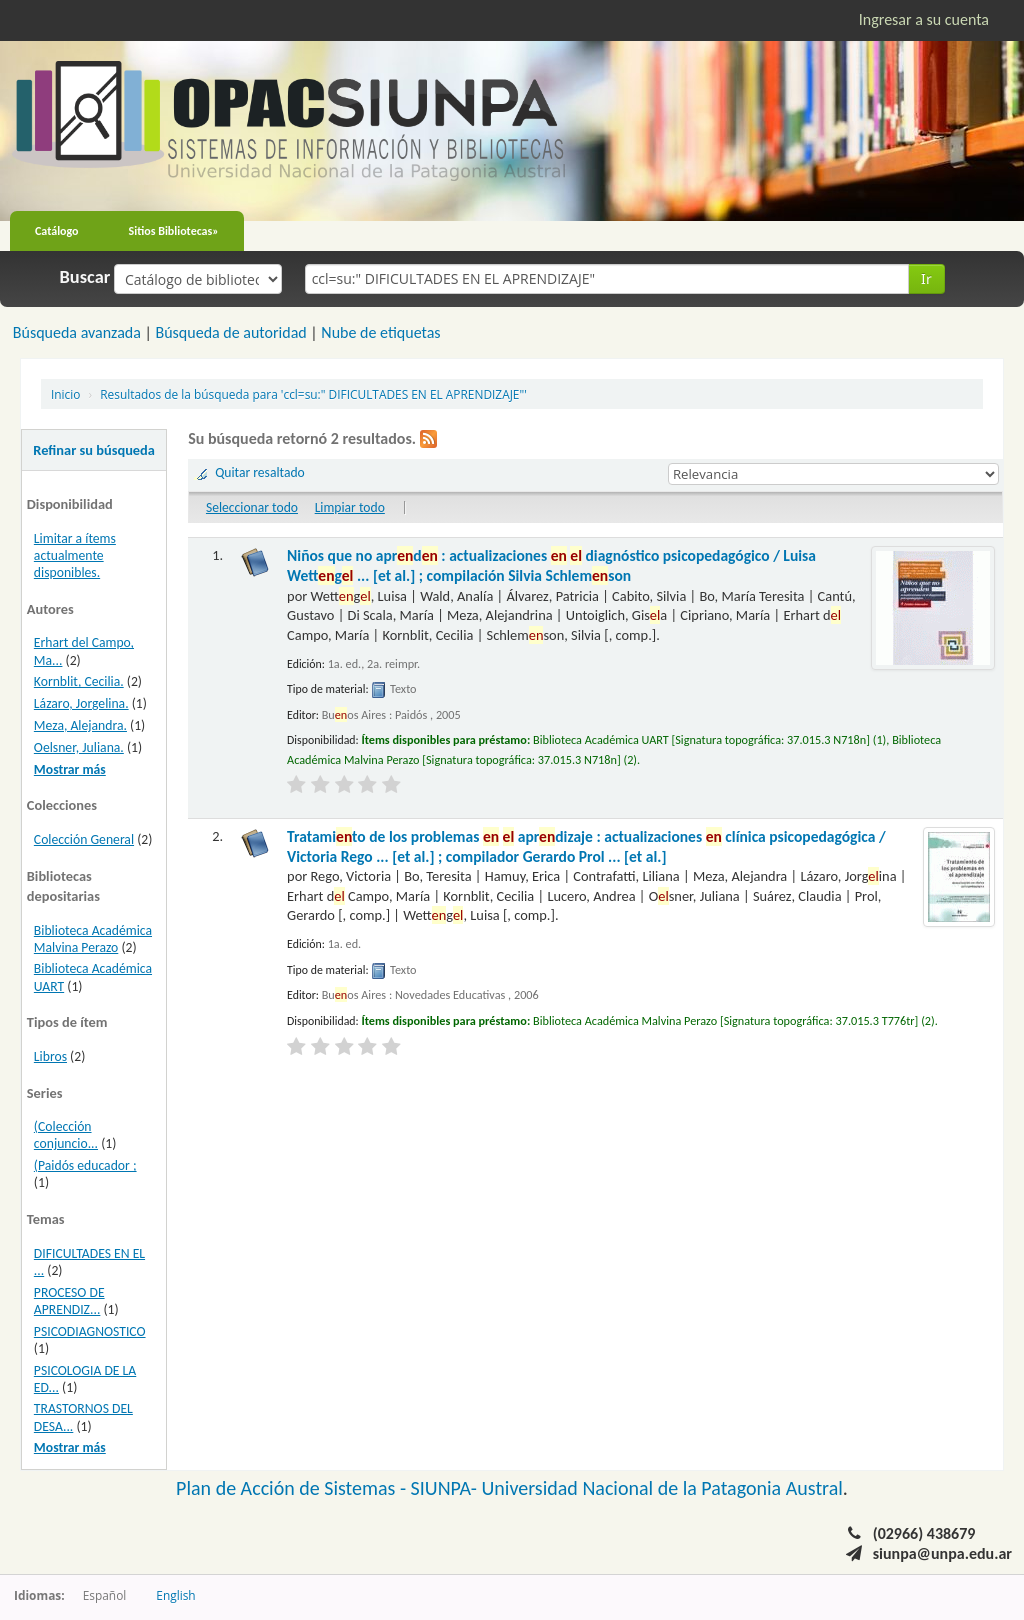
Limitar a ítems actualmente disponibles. (75, 555)
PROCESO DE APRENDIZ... (69, 1301)
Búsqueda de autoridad (230, 332)
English (175, 1595)
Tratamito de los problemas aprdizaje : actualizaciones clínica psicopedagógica (586, 846)
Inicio (65, 394)
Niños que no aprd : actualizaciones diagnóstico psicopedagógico (551, 565)
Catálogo (57, 231)
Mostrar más (70, 769)
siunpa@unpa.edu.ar (942, 1553)
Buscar (85, 277)
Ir (926, 278)
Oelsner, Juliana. (79, 747)
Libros (50, 1056)
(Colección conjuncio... (66, 1135)
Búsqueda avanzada (77, 332)
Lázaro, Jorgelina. (81, 703)
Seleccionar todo (252, 507)
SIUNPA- (446, 1488)
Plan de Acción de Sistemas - (293, 1488)
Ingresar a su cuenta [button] (924, 19)
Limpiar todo (350, 507)
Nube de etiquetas (380, 332)
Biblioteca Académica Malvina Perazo (93, 939)
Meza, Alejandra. (80, 725)
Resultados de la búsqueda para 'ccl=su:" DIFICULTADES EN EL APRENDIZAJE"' (313, 394)
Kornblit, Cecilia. (79, 681)
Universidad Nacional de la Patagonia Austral (662, 1488)
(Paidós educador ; (85, 1165)
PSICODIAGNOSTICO (90, 1331)
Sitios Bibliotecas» (174, 231)
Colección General (84, 839)
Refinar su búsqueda (94, 450)
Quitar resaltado (260, 472)
